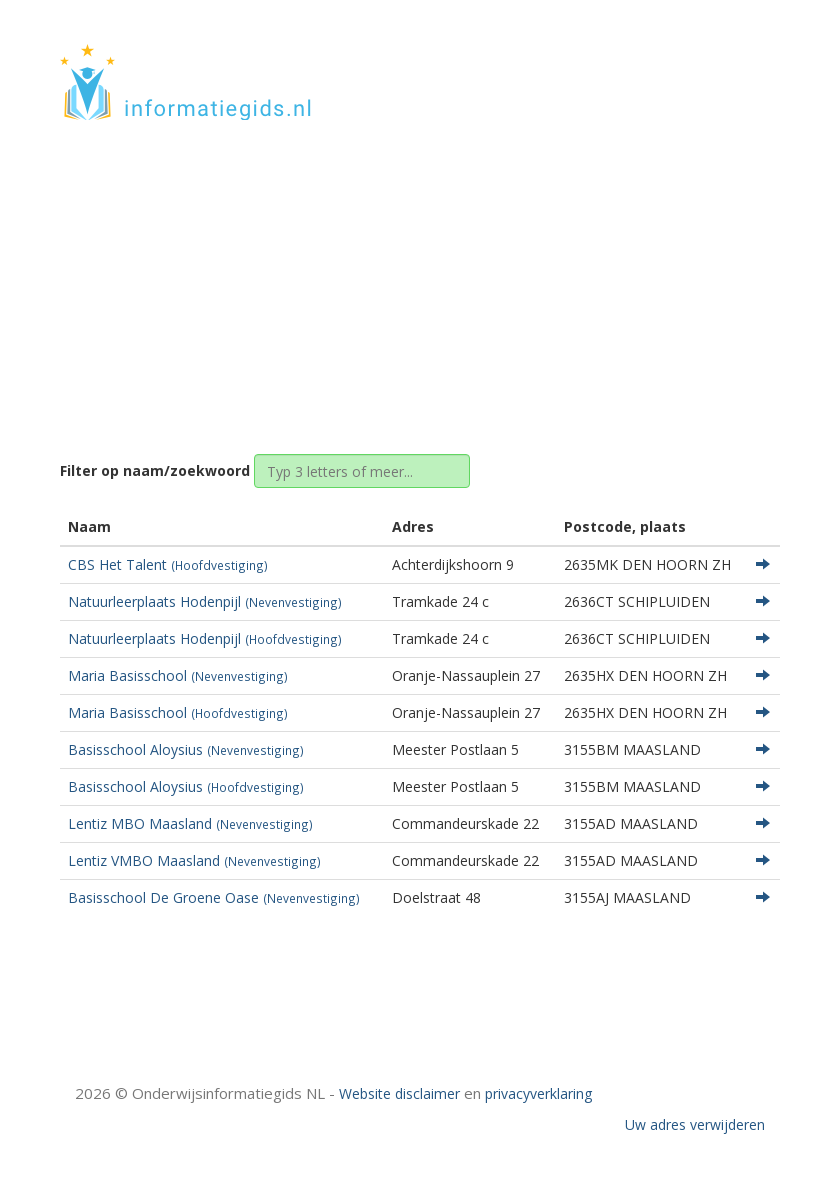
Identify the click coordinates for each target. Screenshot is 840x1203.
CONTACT (726, 62)
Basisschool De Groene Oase (214, 897)
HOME (648, 62)
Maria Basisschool (178, 675)
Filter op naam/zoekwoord (155, 470)
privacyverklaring (538, 1093)
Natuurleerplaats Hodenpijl (205, 601)
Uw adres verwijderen (695, 1124)
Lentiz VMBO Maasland (194, 860)
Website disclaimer (399, 1093)
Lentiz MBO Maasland (190, 823)
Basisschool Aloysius (186, 749)
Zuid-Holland (387, 272)
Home (303, 272)
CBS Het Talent (168, 564)
